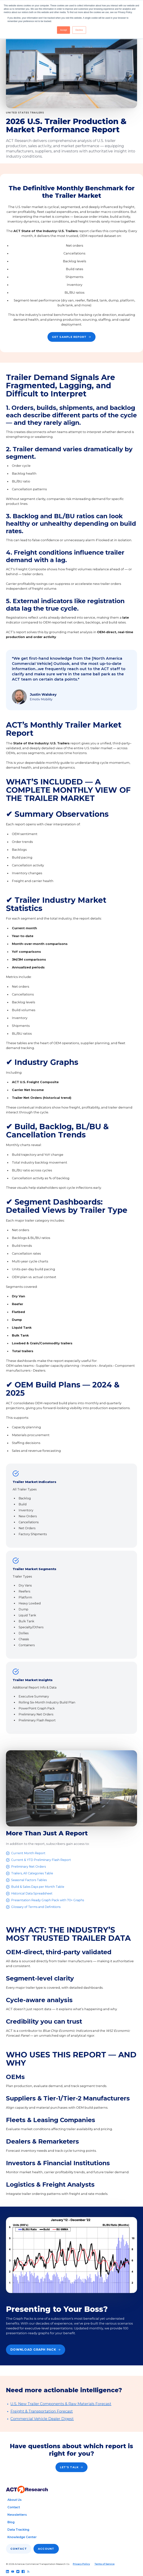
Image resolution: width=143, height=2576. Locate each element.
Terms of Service (104, 2564)
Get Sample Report (71, 337)
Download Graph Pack (35, 2349)
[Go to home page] (27, 2489)
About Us (14, 2500)
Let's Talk (71, 2467)
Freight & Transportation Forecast (41, 2411)
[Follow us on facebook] (23, 2571)
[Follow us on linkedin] (7, 2571)
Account (46, 2548)
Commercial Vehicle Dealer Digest (42, 2418)
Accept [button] (63, 30)
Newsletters (17, 2514)
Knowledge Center (22, 2537)
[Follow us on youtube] (12, 2571)
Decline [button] (79, 30)
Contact (13, 2507)
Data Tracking (18, 2529)
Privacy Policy (81, 2564)
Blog (11, 2522)
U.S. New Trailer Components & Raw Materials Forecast (60, 2404)
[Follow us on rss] (28, 2571)
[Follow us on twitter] (17, 2571)
